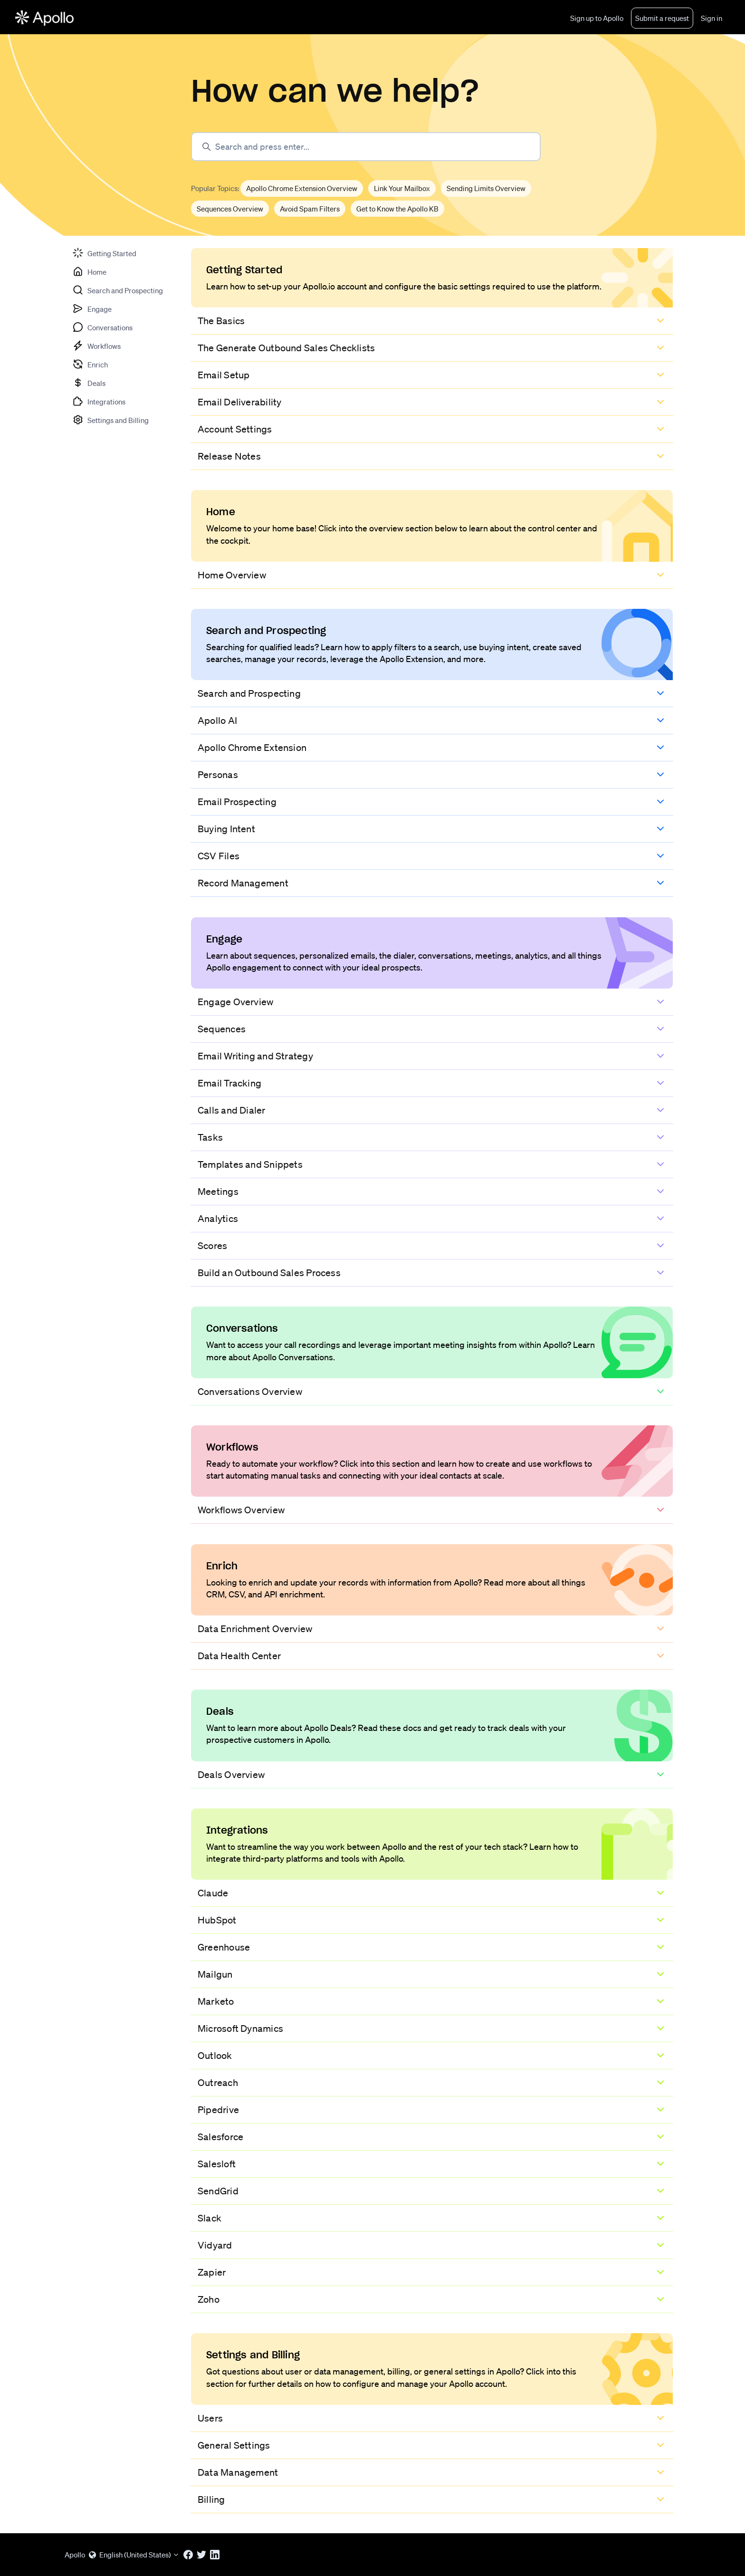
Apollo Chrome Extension (252, 747)
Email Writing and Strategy (255, 1056)
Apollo (75, 2554)
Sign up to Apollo (596, 18)
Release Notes (229, 456)
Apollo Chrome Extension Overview (301, 188)
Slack (209, 2218)
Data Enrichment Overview (255, 1628)
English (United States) (134, 2554)
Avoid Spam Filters (310, 208)
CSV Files (218, 856)
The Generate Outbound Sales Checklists (286, 348)
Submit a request (662, 18)
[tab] (104, 253)
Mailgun (215, 1974)
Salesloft (217, 2164)
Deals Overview (231, 1774)
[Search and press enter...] (366, 147)
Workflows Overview (241, 1510)
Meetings (218, 1191)
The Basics (221, 321)
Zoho (209, 2299)
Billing (211, 2499)
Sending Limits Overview (486, 188)
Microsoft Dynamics (240, 2028)
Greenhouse (224, 1947)
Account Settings (235, 429)
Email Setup (223, 375)
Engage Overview (235, 1002)
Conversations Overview (250, 1391)
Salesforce (220, 2137)
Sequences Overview (230, 208)
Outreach (218, 2082)
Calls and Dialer (232, 1110)
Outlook (215, 2055)
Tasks (210, 1137)
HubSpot (217, 1920)
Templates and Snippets (250, 1164)
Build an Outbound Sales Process (269, 1272)
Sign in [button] (711, 18)
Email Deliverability (239, 402)
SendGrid (218, 2191)
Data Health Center (239, 1656)
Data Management (238, 2472)
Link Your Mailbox (402, 188)
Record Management (243, 883)
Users (210, 2418)
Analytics (218, 1218)
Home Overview (232, 575)
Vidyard (215, 2245)
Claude (213, 1893)
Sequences (222, 1029)
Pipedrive (218, 2109)
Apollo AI (217, 720)
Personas (218, 774)
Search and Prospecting (249, 693)
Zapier (212, 2272)
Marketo (216, 2001)
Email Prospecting (237, 801)
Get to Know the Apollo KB (397, 208)
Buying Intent (226, 829)
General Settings (234, 2445)
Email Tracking (229, 1083)
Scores (212, 1245)
